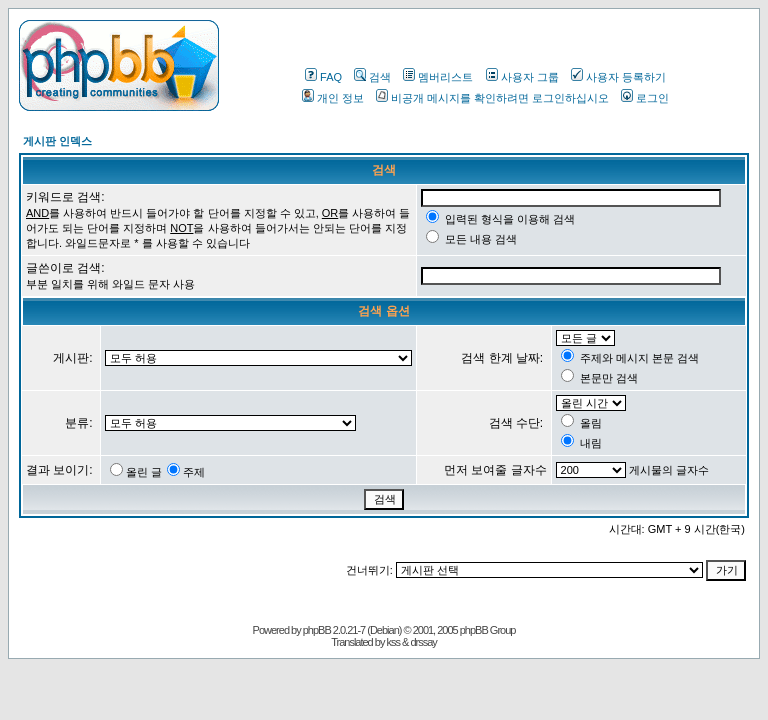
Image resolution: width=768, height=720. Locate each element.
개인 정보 (333, 98)
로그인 (645, 98)
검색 (372, 77)
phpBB (317, 630)
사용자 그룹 (522, 77)
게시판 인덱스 (57, 141)
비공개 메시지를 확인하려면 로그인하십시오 (492, 98)
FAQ (323, 77)
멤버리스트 (438, 77)
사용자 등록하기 (618, 77)
